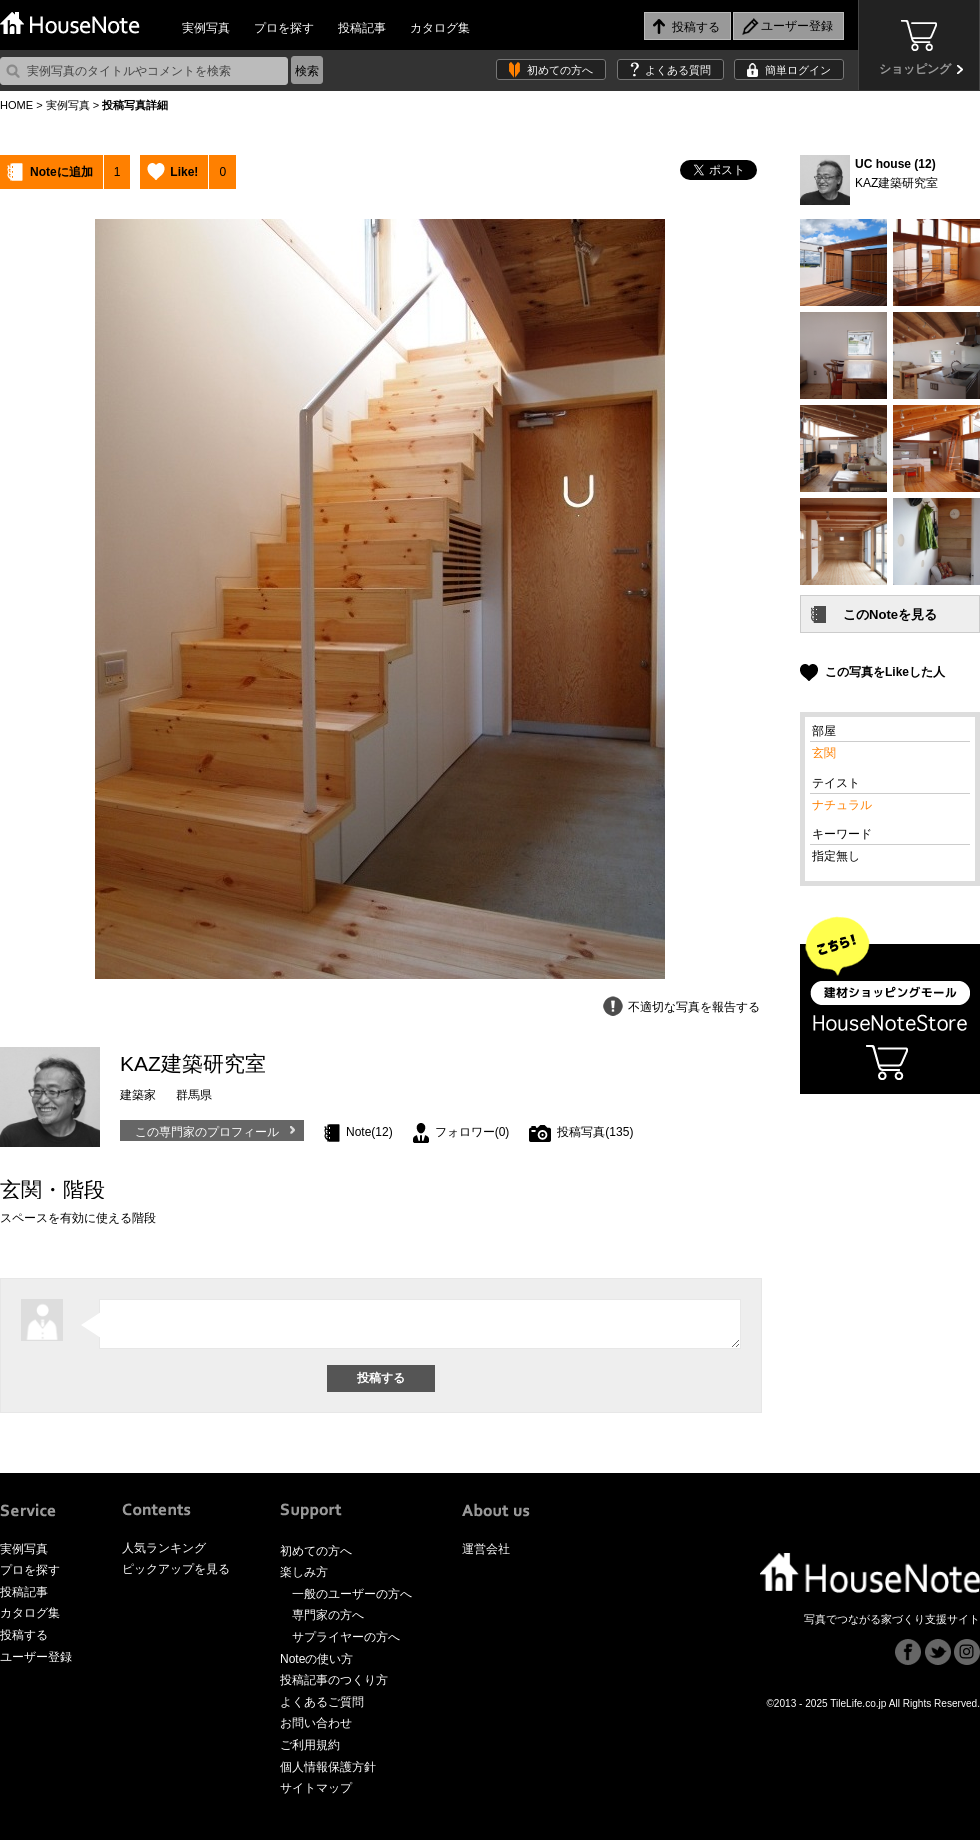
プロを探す (284, 28)
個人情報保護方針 (328, 1773)
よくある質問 (678, 70)
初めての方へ (560, 70)
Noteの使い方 (316, 1665)
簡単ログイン (798, 70)
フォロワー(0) (472, 1132)
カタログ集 (440, 28)
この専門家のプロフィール (207, 1132)
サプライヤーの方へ (346, 1643)
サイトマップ (316, 1794)
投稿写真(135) (595, 1132)
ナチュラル (842, 805)
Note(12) (369, 1132)
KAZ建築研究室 (896, 183)
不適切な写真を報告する (694, 1007)
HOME (16, 105)
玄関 (824, 753)
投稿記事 (362, 28)
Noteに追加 (61, 172)
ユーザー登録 (36, 1663)
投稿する (24, 1641)
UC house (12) (895, 164)
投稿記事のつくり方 (334, 1686)
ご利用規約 (310, 1751)
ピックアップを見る (176, 1575)
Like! (184, 172)
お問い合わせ (316, 1729)
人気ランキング (164, 1554)
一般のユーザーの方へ (352, 1600)
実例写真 (206, 28)
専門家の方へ (328, 1621)
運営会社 (486, 1555)
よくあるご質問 (322, 1708)
